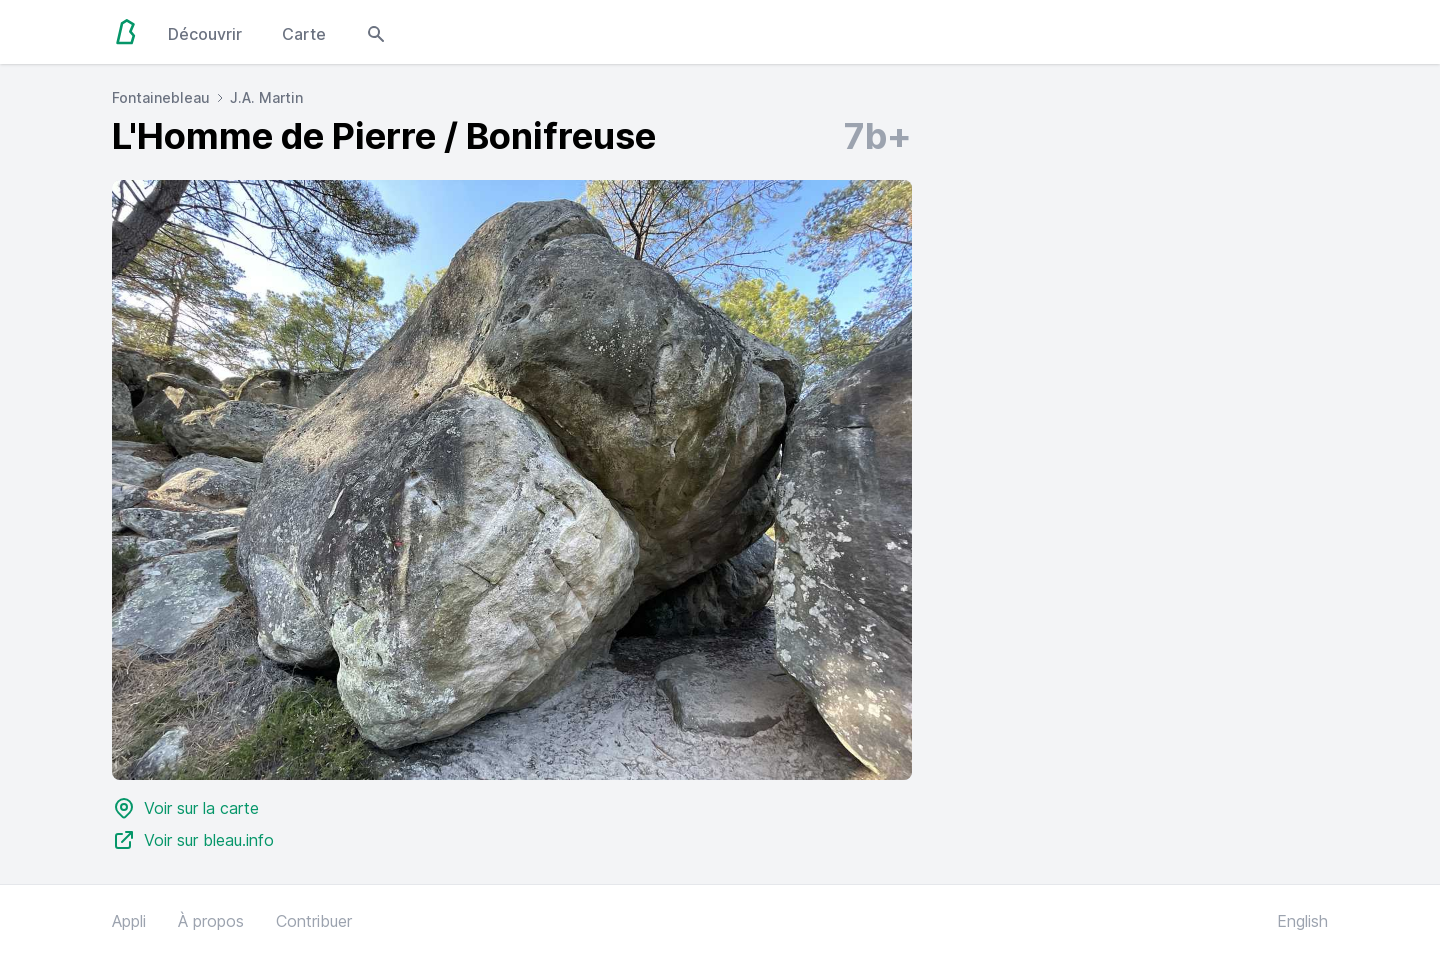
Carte (304, 34)
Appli (129, 921)
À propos (211, 921)
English (1302, 921)
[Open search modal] (376, 32)
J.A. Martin (266, 97)
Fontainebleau (161, 97)
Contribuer (314, 921)
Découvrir (205, 34)
